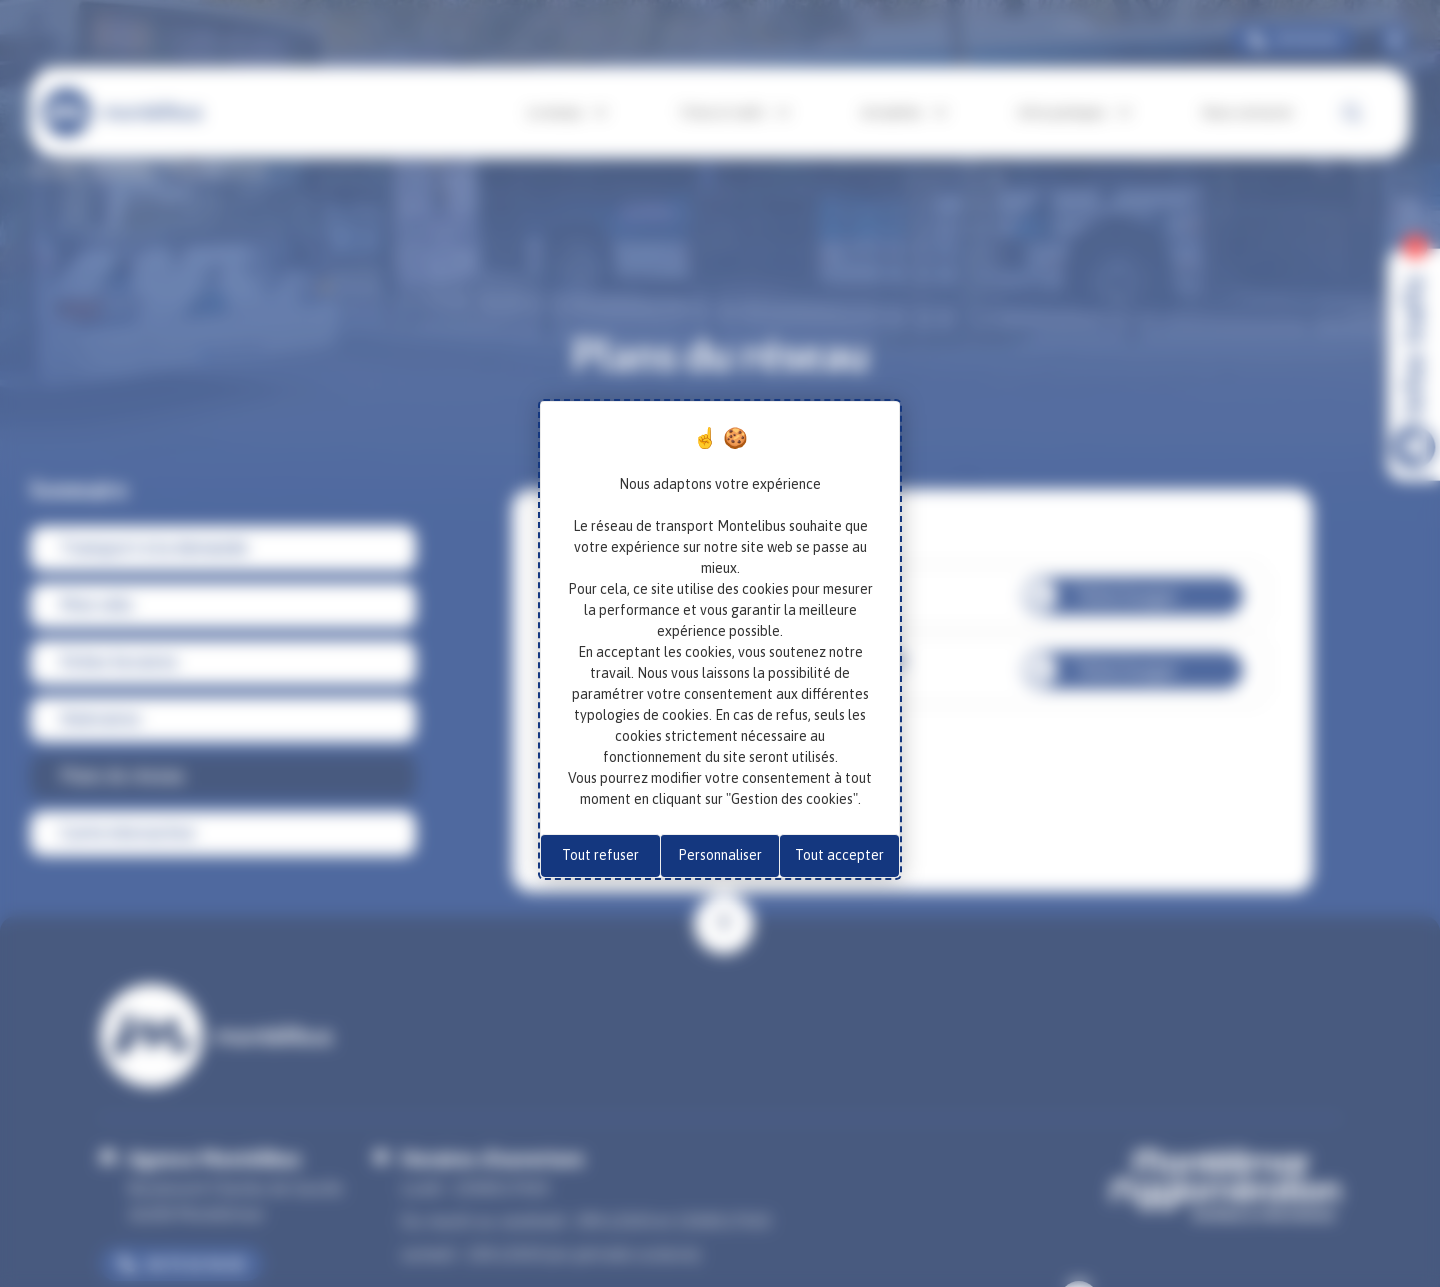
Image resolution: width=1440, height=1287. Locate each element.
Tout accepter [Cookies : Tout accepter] (839, 855)
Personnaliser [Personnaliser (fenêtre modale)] (720, 855)
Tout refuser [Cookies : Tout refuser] (600, 855)
